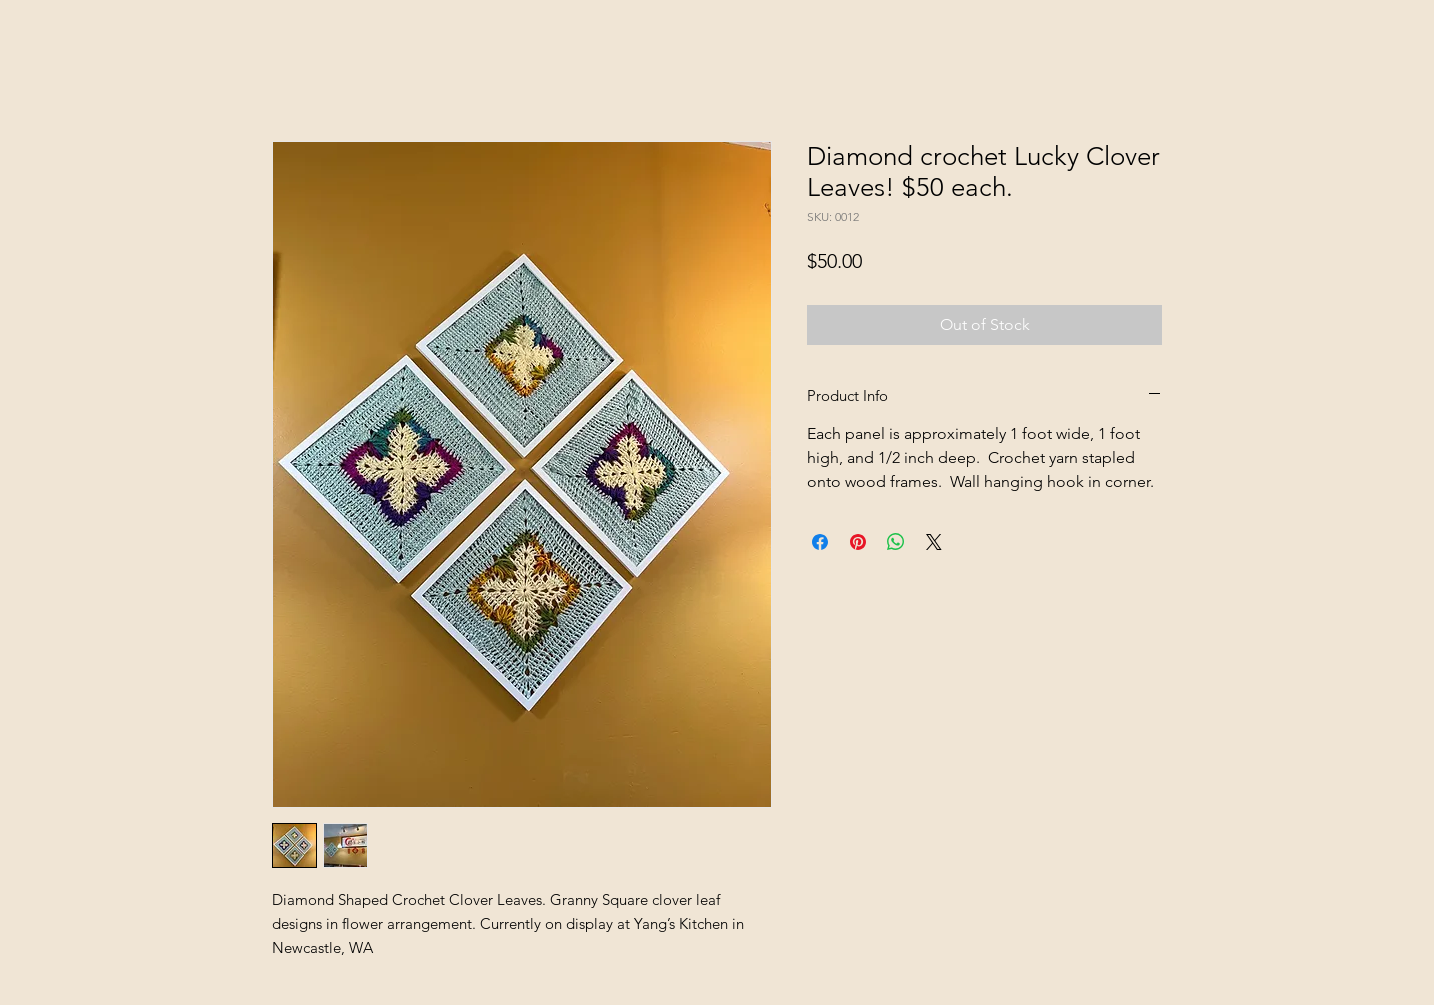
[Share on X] (934, 542)
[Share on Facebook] (820, 542)
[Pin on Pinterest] (858, 542)
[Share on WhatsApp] (896, 542)
